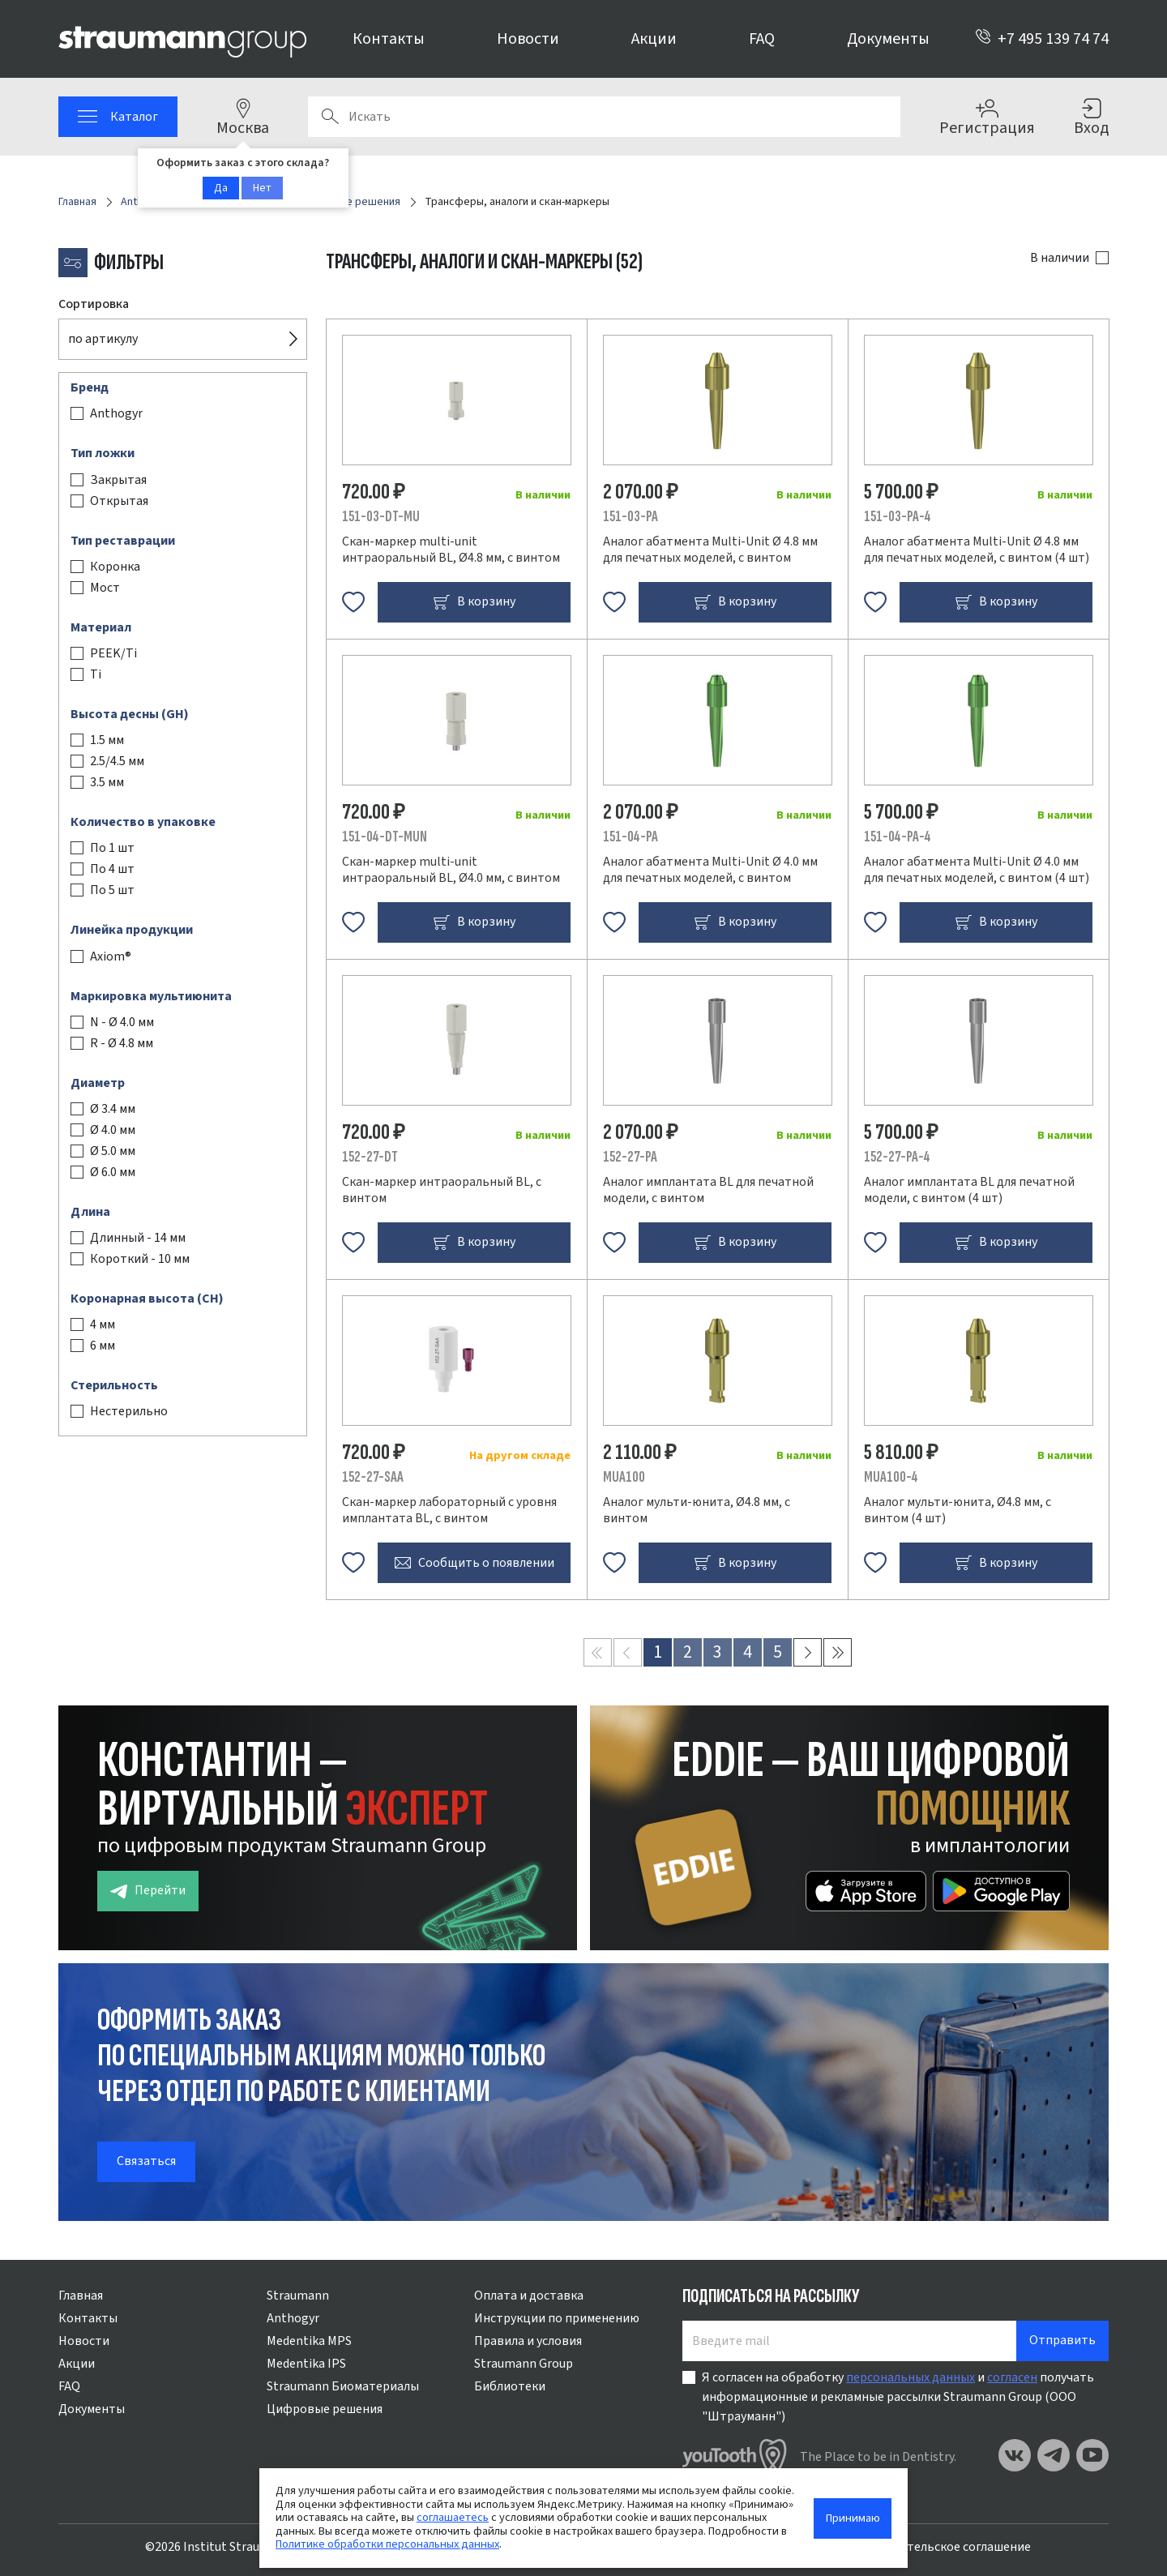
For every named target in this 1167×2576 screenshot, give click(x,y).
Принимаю (853, 2518)
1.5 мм (107, 740)
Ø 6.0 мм (112, 1172)
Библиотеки (509, 2386)
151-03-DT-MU (381, 516)
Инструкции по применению (556, 2318)
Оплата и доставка (529, 2295)
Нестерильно (129, 1411)
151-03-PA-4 (897, 516)
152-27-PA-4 (897, 1157)
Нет (262, 188)
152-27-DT (370, 1157)
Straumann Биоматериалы (343, 2386)
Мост (105, 588)
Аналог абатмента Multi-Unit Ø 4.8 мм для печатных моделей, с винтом (710, 550)
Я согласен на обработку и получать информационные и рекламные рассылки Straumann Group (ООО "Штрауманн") (898, 2396)
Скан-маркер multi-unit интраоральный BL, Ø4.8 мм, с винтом (451, 550)
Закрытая (118, 480)
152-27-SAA (373, 1477)
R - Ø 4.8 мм (121, 1043)
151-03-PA (630, 516)
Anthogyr (116, 413)
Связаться (146, 2161)
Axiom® (110, 956)
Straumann (298, 2295)
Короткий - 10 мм (140, 1259)
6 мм (102, 1345)
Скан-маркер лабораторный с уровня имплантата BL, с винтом (449, 1510)
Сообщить (474, 1563)
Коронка (115, 567)
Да (221, 188)
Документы (888, 39)
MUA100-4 (891, 1477)
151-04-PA (630, 837)
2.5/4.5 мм (117, 761)
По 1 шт (112, 848)
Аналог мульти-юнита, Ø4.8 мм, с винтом (696, 1510)
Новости (528, 39)
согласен (1012, 2377)
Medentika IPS (306, 2364)
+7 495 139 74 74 (1042, 39)
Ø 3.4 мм (112, 1109)
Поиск (330, 116)
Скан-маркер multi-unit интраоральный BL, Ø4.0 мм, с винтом (451, 870)
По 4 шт (112, 869)
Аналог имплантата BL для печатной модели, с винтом (708, 1190)
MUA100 (624, 1477)
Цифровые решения (325, 2409)
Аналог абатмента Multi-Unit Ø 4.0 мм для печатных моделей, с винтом (710, 870)
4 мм (102, 1324)
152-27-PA (630, 1157)
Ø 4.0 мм (112, 1130)
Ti (95, 674)
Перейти (148, 1890)
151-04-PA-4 (897, 837)
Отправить (1062, 2340)
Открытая (119, 501)
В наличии (1059, 258)
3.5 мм (107, 782)
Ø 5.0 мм (112, 1151)
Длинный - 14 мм (138, 1238)
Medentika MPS (309, 2341)
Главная (80, 2295)
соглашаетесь (453, 2517)
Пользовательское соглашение (940, 2547)
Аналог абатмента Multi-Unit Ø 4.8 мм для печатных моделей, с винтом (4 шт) (976, 550)
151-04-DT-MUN (384, 837)
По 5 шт (112, 890)
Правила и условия (528, 2341)
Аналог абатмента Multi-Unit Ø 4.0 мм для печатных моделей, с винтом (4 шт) (976, 870)
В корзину (474, 602)
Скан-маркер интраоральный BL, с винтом (441, 1190)
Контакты (389, 39)
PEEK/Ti (113, 653)
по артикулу (103, 339)
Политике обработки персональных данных (387, 2543)
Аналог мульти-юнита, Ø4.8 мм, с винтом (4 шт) (957, 1510)
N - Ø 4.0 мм (122, 1022)
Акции (654, 39)
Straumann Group (523, 2364)
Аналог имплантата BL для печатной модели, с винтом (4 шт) (969, 1190)
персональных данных (910, 2377)
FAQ (762, 39)
